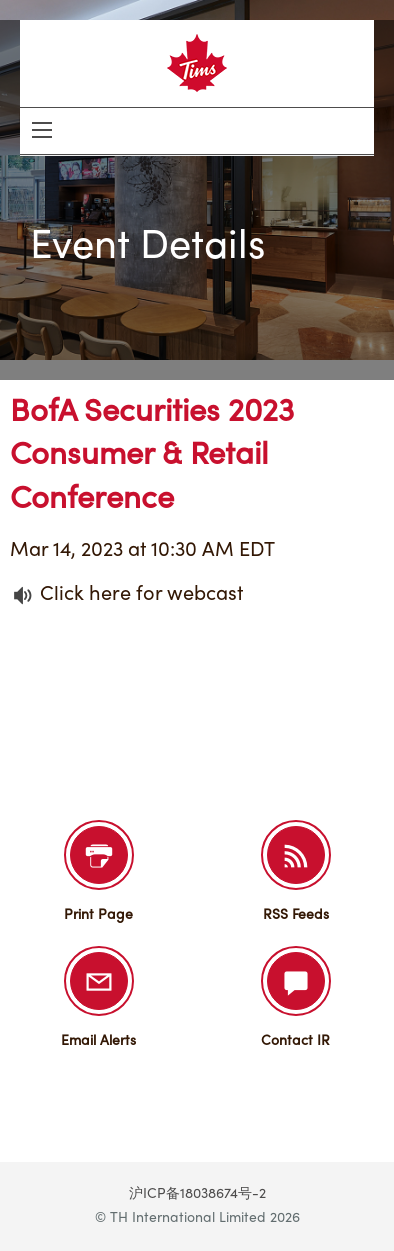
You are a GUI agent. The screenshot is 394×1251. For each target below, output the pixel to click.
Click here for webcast (141, 595)
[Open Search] (42, 130)
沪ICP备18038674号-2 (197, 1194)
